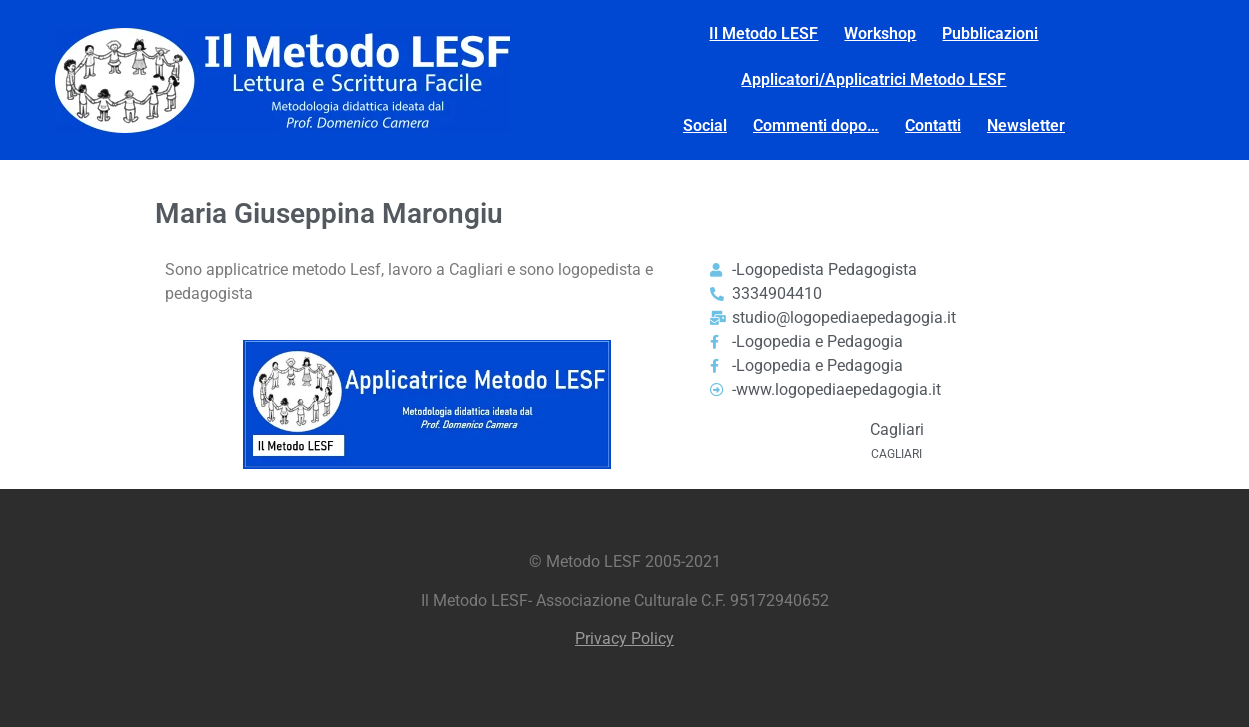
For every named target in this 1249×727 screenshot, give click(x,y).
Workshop (880, 33)
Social (705, 125)
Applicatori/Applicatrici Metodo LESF (873, 79)
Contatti (933, 125)
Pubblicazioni (990, 33)
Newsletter (1026, 125)
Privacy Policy (624, 638)
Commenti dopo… (816, 125)
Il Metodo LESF (763, 33)
